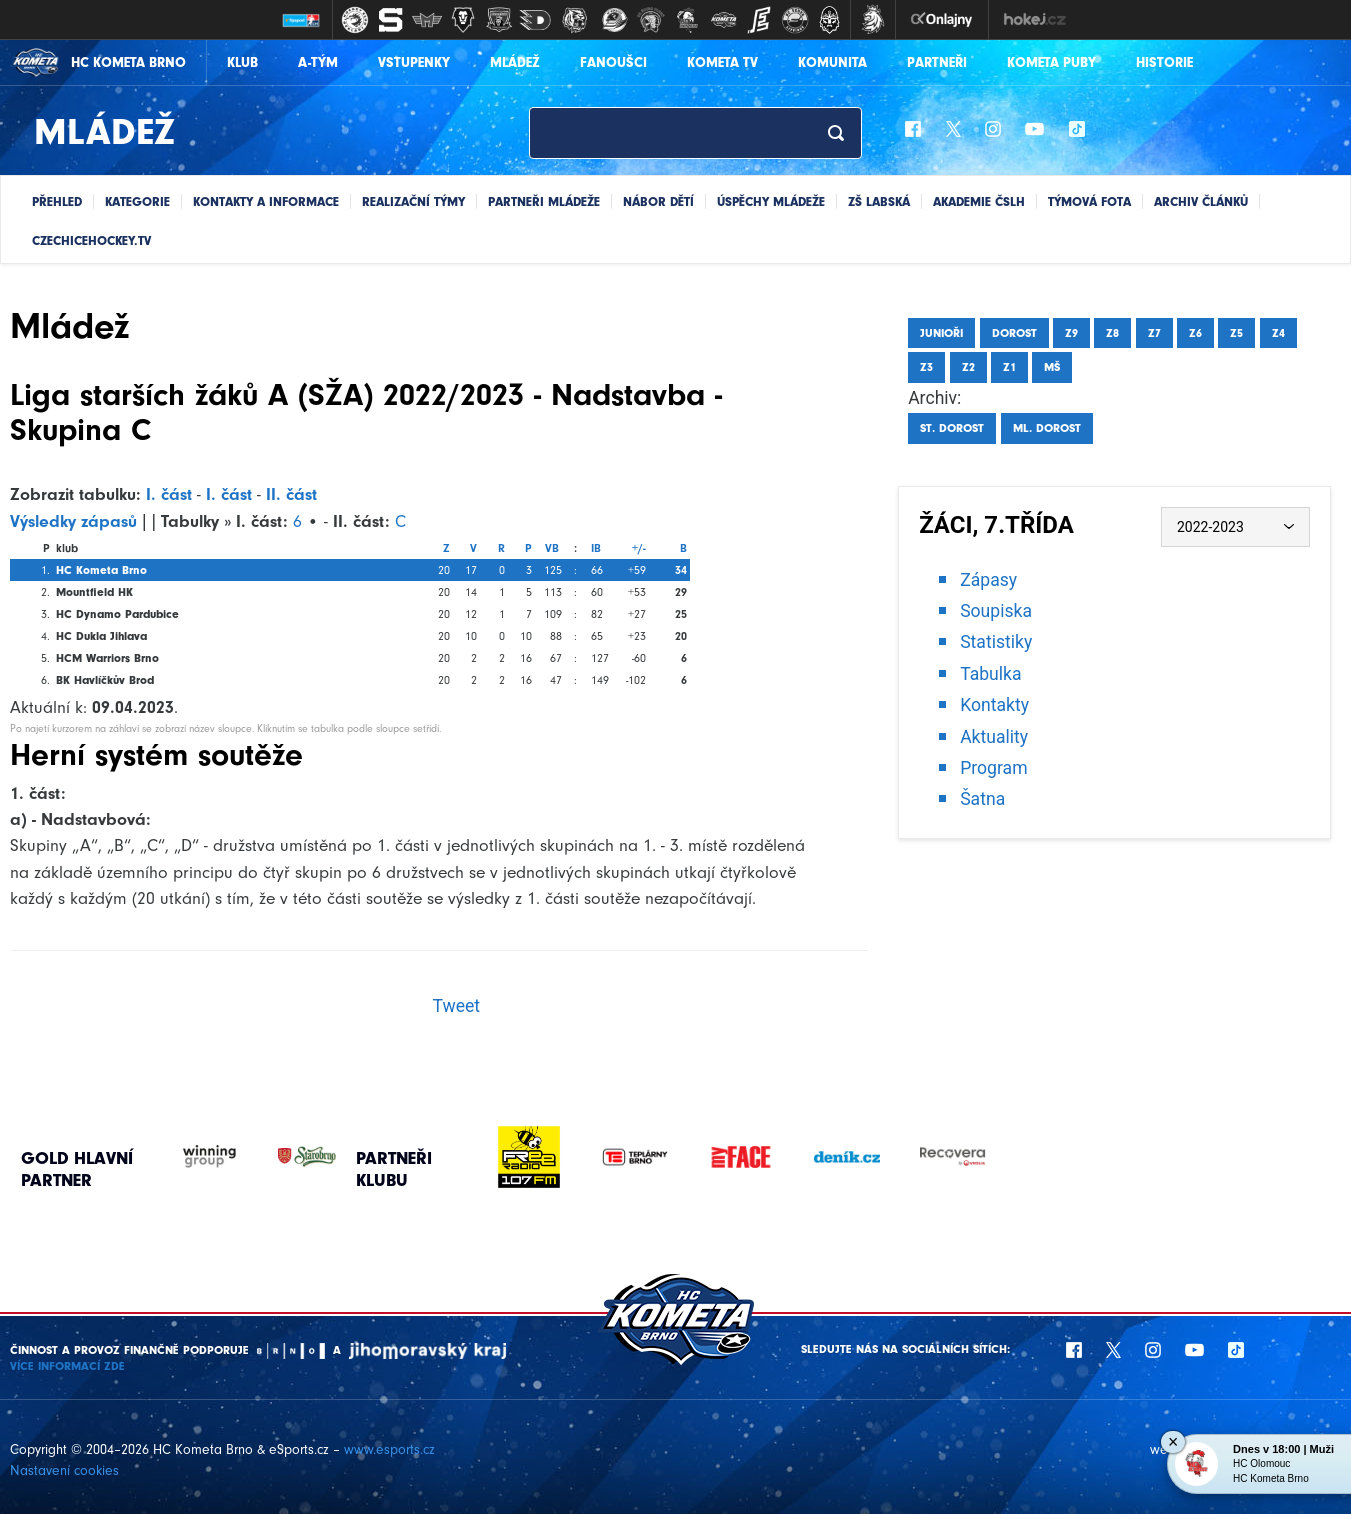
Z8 (1112, 333)
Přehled (57, 201)
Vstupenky (414, 62)
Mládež (515, 62)
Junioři (941, 333)
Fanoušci (613, 62)
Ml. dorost (1047, 428)
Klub (242, 62)
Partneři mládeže (544, 201)
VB (552, 548)
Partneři (937, 62)
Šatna (982, 799)
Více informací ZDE (67, 1366)
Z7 (1154, 333)
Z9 (1071, 333)
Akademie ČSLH (979, 201)
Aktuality (994, 737)
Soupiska (996, 611)
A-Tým (318, 62)
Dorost (1014, 333)
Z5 (1236, 333)
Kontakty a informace (266, 201)
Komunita (832, 62)
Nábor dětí (658, 201)
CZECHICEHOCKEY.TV (91, 240)
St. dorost (952, 428)
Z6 (1195, 333)
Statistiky (996, 642)
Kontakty (994, 705)
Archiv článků (1201, 201)
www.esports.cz (389, 1449)
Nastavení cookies (64, 1470)
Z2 (968, 367)
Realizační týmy (413, 201)
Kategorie (137, 201)
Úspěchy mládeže (771, 201)
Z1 (1009, 367)
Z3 (926, 367)
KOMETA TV (722, 62)
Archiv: (934, 398)
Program (993, 768)
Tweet (456, 1006)
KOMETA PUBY (1051, 62)
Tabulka (990, 674)
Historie (1164, 62)
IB (596, 548)
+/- (639, 548)
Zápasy (988, 580)
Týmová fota (1089, 201)
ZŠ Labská (879, 201)
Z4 (1278, 333)
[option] (529, 1157)
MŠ (1052, 367)
